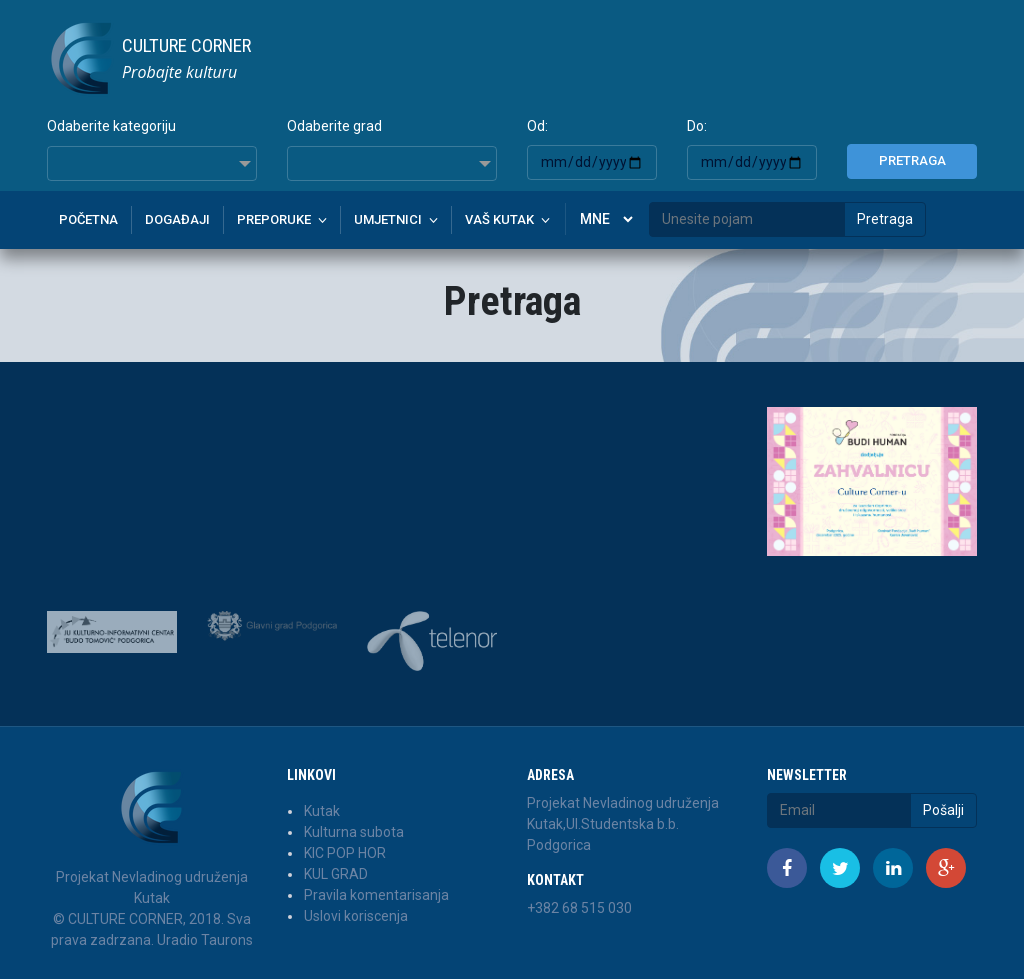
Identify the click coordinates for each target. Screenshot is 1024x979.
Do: (697, 126)
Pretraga (912, 160)
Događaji (177, 219)
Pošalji (943, 810)
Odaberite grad (334, 126)
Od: (537, 126)
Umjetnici (388, 219)
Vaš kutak (499, 219)
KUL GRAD (336, 874)
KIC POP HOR (345, 853)
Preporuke (274, 219)
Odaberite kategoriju (111, 126)
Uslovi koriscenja (356, 916)
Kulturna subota (354, 832)
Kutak (322, 811)
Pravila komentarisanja (376, 895)
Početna (88, 219)
